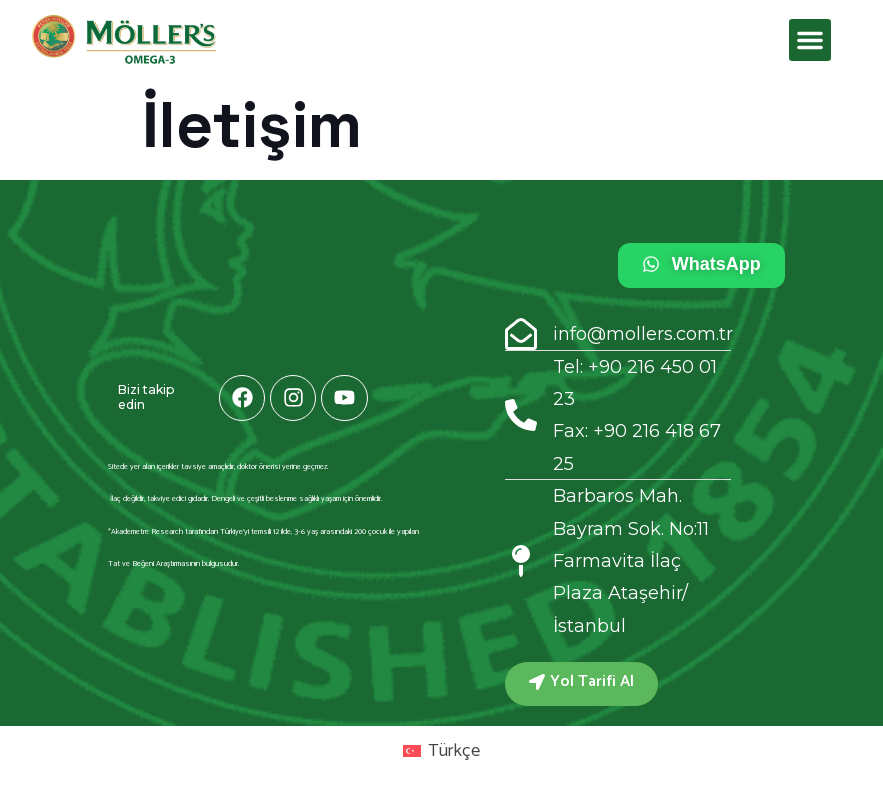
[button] (810, 40)
